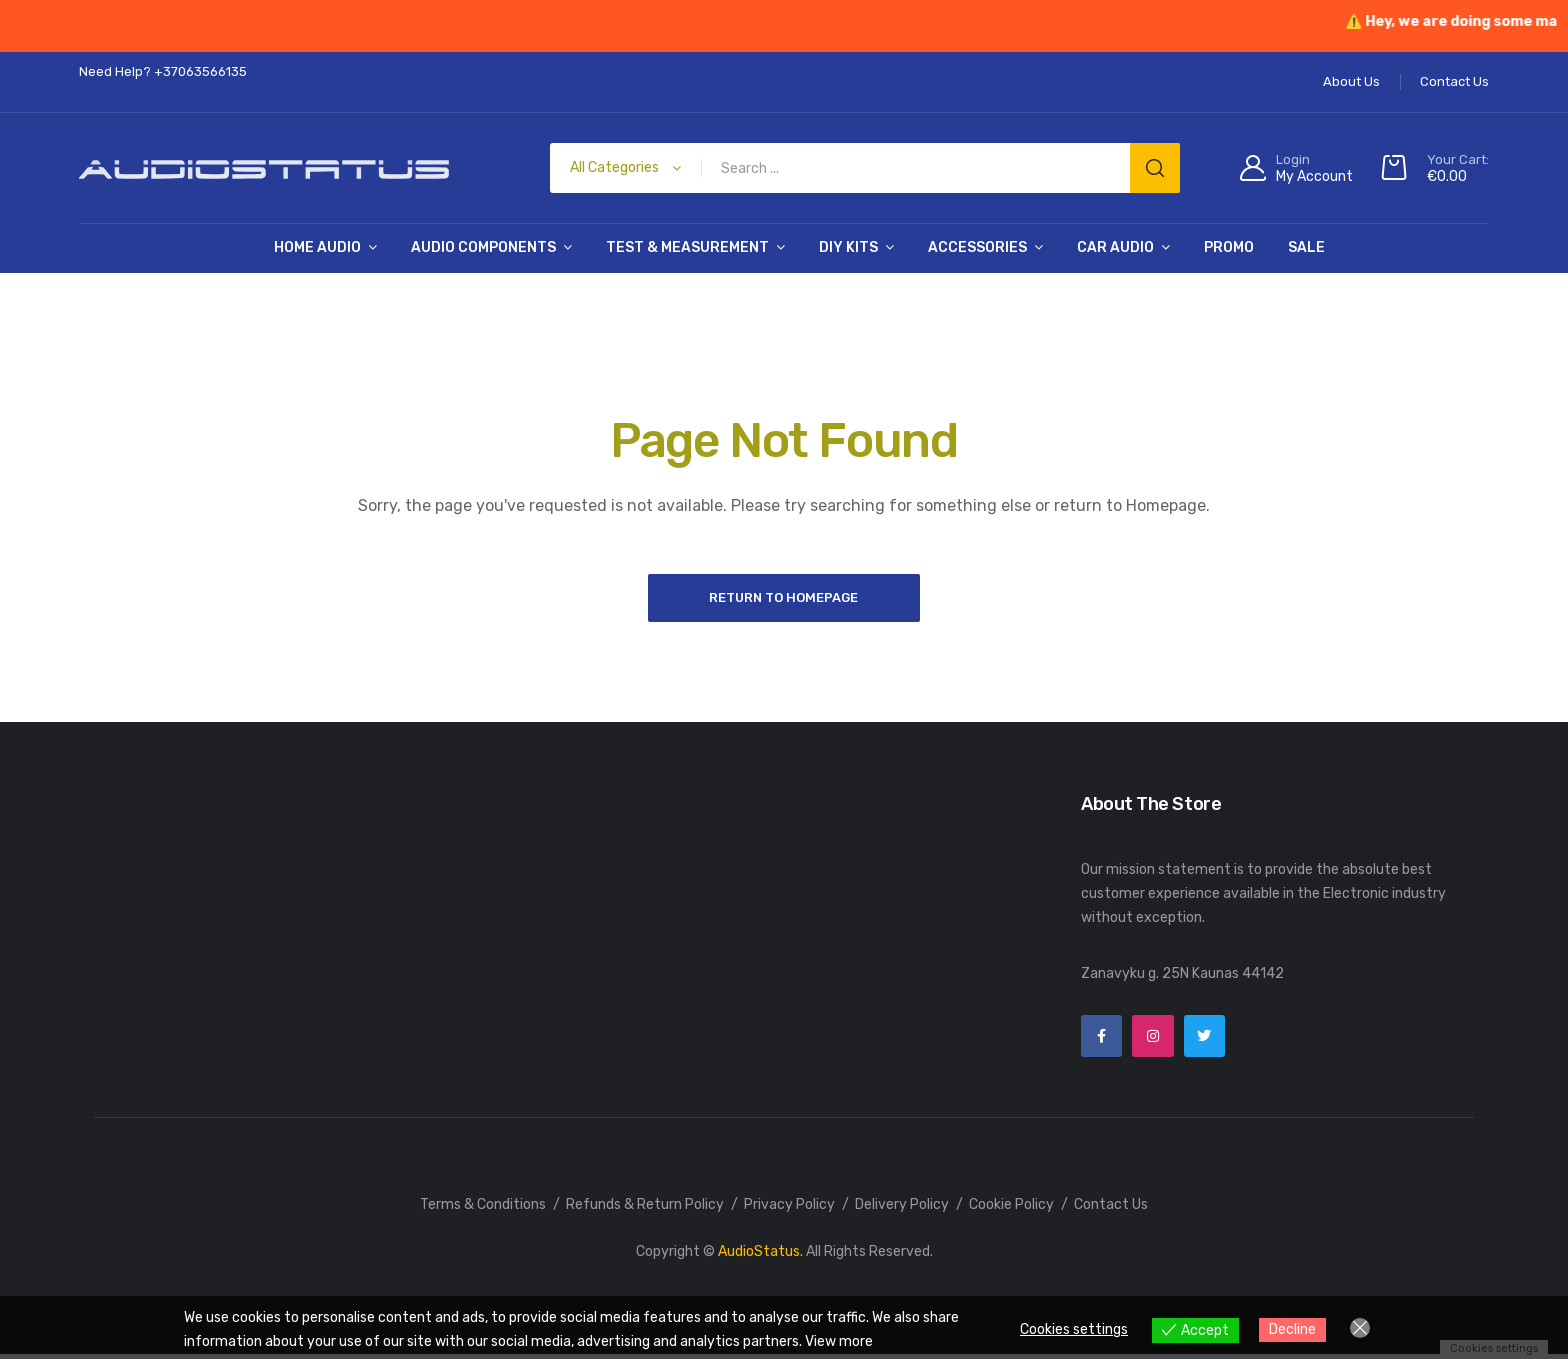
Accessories (977, 247)
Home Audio (317, 247)
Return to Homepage (784, 598)
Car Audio (1115, 247)
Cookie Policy (1011, 1209)
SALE (1306, 247)
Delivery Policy (902, 1209)
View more (839, 1341)
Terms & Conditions (483, 1209)
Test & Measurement (687, 247)
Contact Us (1111, 1209)
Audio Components (483, 247)
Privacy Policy (789, 1209)
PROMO (1229, 247)
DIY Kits (848, 247)
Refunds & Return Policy (645, 1209)
